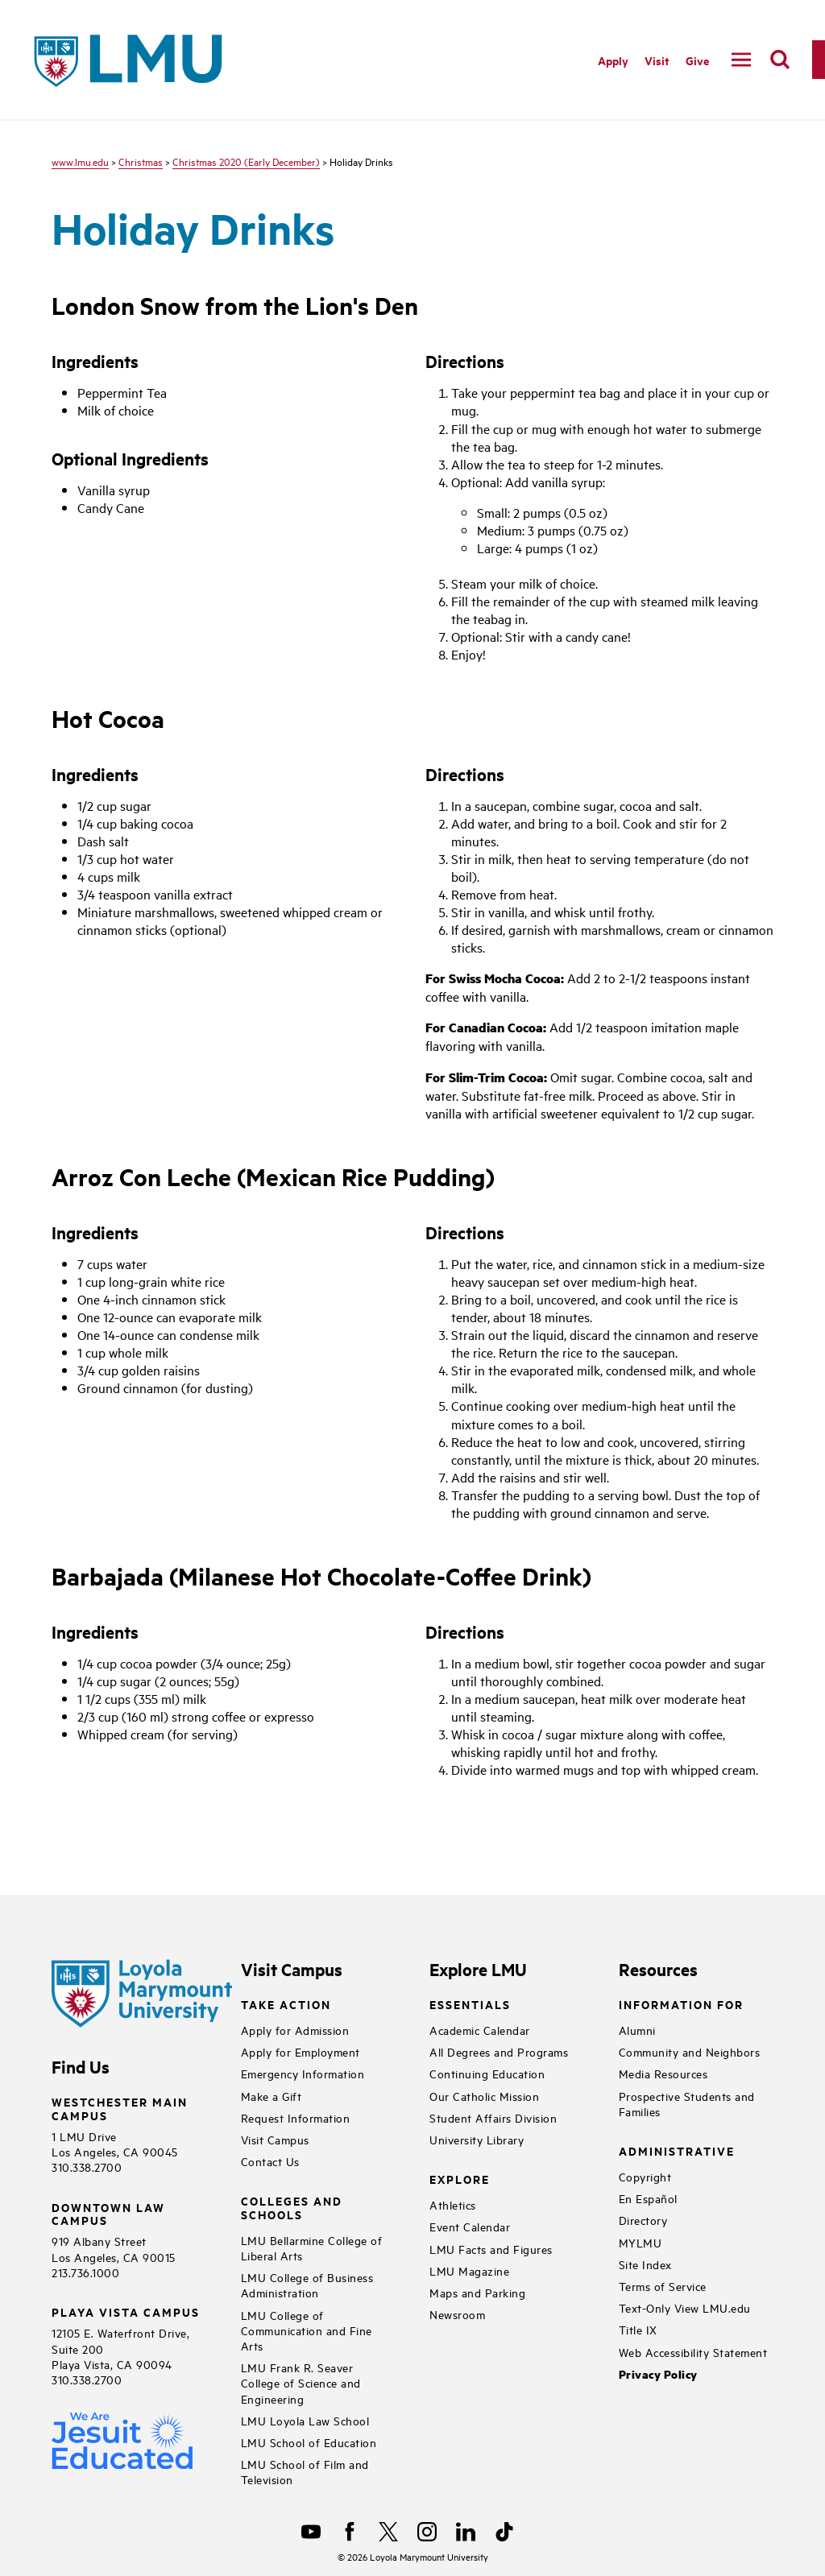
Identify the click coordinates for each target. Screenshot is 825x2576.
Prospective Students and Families (687, 2103)
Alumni (637, 2029)
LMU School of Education (309, 2442)
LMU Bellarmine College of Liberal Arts (312, 2247)
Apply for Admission (295, 2029)
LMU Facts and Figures (491, 2248)
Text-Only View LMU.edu (685, 2307)
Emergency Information (303, 2073)
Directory (643, 2219)
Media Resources (663, 2073)
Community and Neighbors (690, 2051)
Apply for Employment (300, 2051)
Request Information (295, 2117)
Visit (657, 60)
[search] (780, 59)
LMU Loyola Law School (305, 2420)
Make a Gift (271, 2095)
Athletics (452, 2204)
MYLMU (640, 2242)
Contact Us (270, 2161)
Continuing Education (487, 2073)
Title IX (638, 2329)
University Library (476, 2139)
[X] (388, 2531)
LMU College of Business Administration (307, 2284)
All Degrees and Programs (498, 2051)
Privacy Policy (658, 2374)
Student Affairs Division (493, 2117)
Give (697, 60)
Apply (613, 60)
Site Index (645, 2264)
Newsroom (457, 2314)
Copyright (645, 2176)
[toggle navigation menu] (741, 59)
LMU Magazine (469, 2270)
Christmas (140, 161)
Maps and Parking (477, 2292)
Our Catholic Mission (484, 2095)
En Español (648, 2198)
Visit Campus (275, 2139)
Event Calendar (469, 2226)
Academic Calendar (479, 2029)
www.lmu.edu (80, 161)
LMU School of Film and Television (305, 2471)
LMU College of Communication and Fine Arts (306, 2330)
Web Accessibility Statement (693, 2351)
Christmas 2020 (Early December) (246, 161)
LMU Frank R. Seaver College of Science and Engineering (301, 2382)
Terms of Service (663, 2285)
